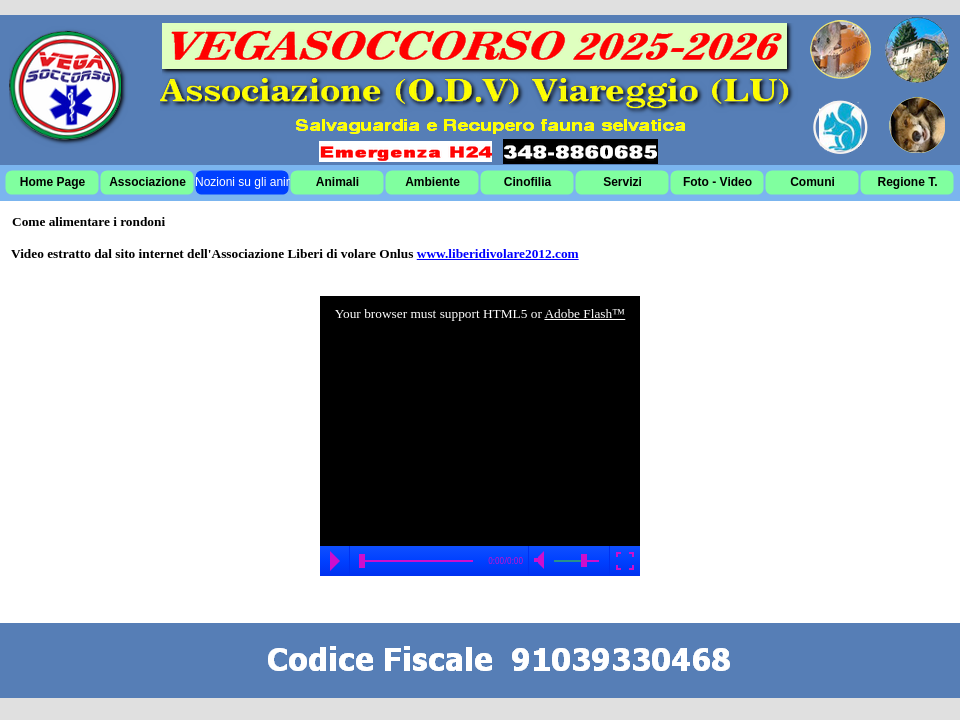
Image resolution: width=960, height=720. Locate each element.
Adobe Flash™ (584, 313)
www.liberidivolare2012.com (498, 253)
